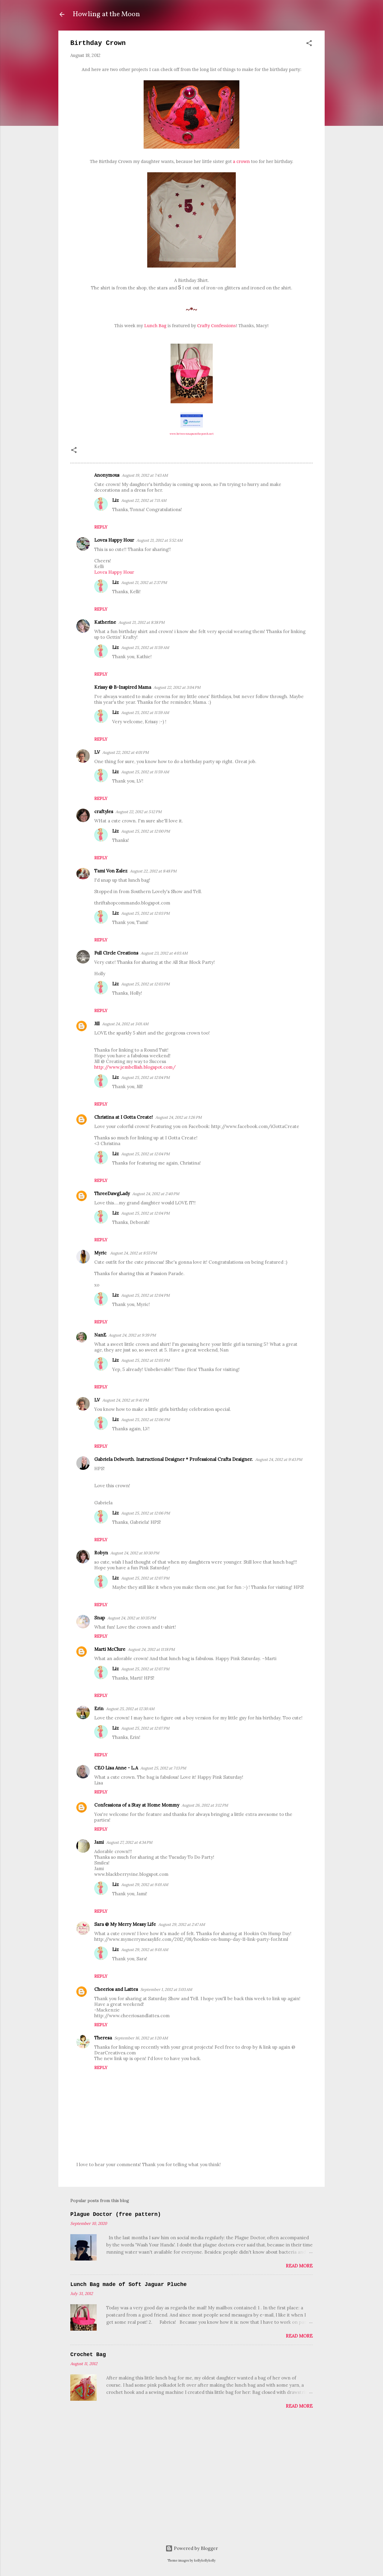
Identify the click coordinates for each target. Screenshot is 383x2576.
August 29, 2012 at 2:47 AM (181, 1924)
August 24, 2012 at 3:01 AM (125, 1023)
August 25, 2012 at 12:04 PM (145, 1077)
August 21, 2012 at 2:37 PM (144, 582)
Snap (99, 1618)
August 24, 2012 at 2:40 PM (155, 1193)
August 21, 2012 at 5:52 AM (159, 540)
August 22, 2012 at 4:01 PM (125, 752)
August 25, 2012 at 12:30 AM (130, 1708)
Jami (99, 1842)
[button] (309, 44)
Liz (115, 500)
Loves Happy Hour (114, 540)
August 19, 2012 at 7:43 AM (145, 475)
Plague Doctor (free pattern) (115, 2214)
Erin (99, 1708)
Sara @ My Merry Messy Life (125, 1924)
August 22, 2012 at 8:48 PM (153, 871)
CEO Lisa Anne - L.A (116, 1768)
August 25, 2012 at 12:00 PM (145, 831)
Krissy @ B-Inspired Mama (122, 687)
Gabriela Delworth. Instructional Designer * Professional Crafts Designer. (173, 1459)
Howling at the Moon (106, 14)
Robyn (101, 1553)
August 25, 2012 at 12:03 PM (145, 913)
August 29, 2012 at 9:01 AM (144, 1884)
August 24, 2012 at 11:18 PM (151, 1649)
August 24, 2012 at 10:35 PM (131, 1618)
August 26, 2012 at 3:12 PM (205, 1805)
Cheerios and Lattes (116, 1989)
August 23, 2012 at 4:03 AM (164, 953)
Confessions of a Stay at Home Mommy (136, 1805)
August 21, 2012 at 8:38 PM (141, 622)
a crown (241, 161)
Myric (101, 1253)
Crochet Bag (88, 2355)
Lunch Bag (155, 325)
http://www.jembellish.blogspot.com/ (135, 1067)
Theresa (103, 2038)
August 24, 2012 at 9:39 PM (132, 1335)
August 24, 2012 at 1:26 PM (178, 1117)
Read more (299, 2266)
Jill (97, 1023)
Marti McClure (109, 1649)
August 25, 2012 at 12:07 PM (145, 1578)
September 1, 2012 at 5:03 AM (166, 1989)
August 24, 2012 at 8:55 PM (133, 1253)
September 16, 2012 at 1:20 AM (141, 2038)
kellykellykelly (205, 2560)
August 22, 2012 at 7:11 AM (143, 500)
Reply (100, 527)
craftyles (103, 811)
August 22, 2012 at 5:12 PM (138, 811)
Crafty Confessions (216, 325)
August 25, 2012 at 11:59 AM (145, 647)
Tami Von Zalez (110, 871)
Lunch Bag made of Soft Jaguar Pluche (128, 2284)
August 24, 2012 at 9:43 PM (278, 1459)
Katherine (105, 622)
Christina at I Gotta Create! (123, 1117)
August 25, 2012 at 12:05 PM (145, 1360)
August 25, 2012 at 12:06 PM (145, 1419)
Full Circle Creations (116, 953)
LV (97, 752)
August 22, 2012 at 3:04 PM (176, 687)
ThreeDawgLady (112, 1193)
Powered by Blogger (191, 2548)
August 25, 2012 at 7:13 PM (163, 1768)
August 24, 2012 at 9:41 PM (125, 1400)
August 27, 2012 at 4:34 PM (129, 1842)
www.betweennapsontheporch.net (192, 433)
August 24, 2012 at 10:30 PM (134, 1553)
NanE (100, 1335)
